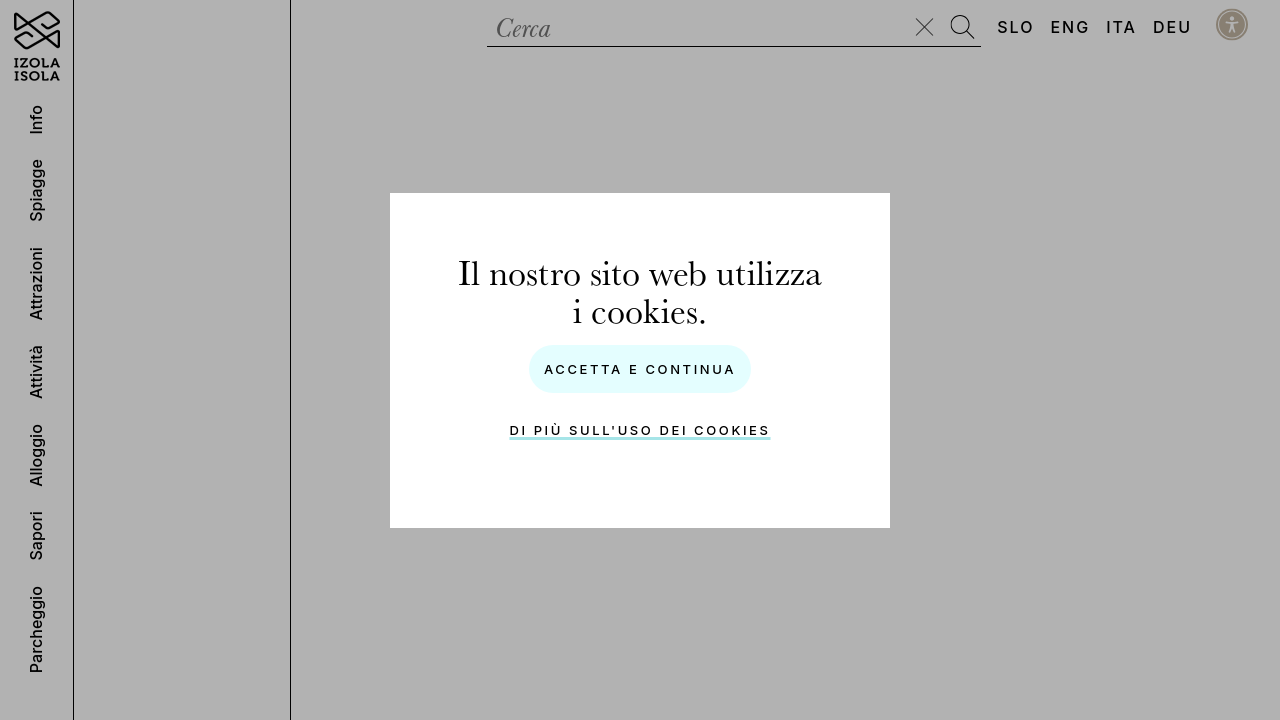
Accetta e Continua (640, 369)
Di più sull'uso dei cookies (639, 430)
